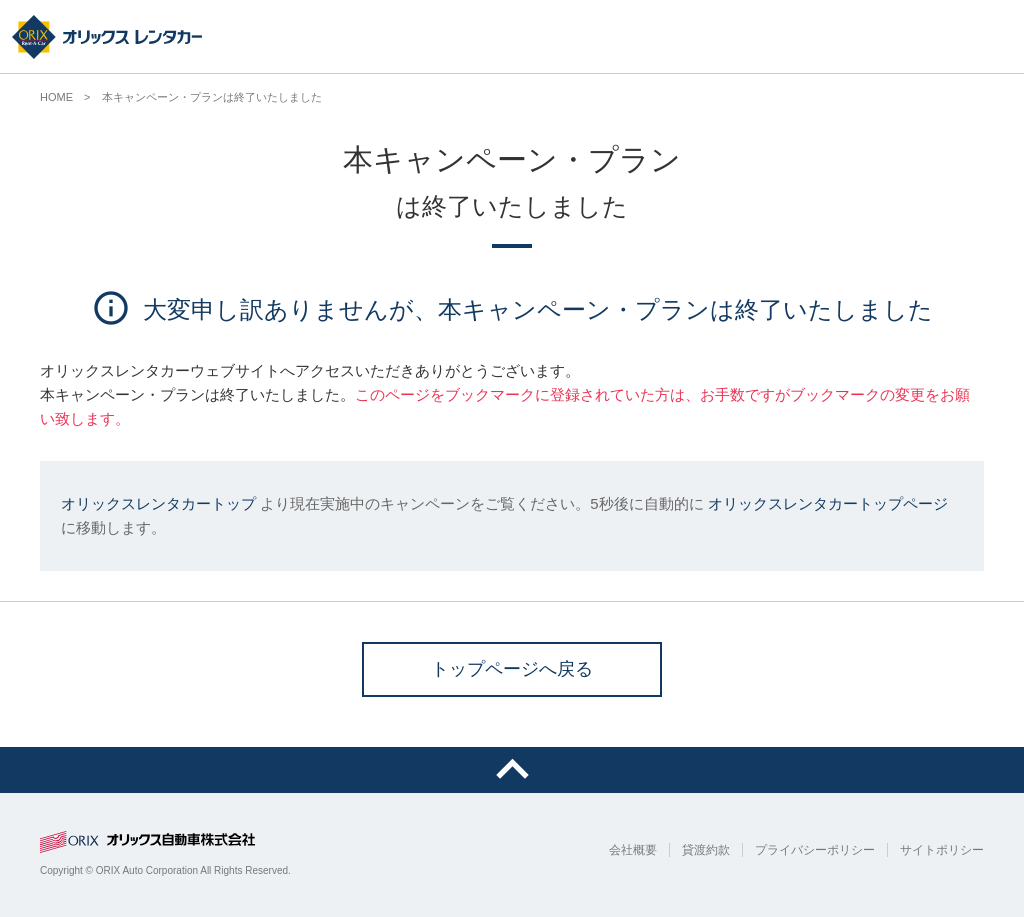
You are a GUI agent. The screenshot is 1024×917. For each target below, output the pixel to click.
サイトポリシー (942, 850)
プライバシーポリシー (815, 850)
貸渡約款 (706, 850)
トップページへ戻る (512, 669)
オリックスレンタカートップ (158, 503)
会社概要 (633, 850)
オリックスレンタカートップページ (828, 503)
